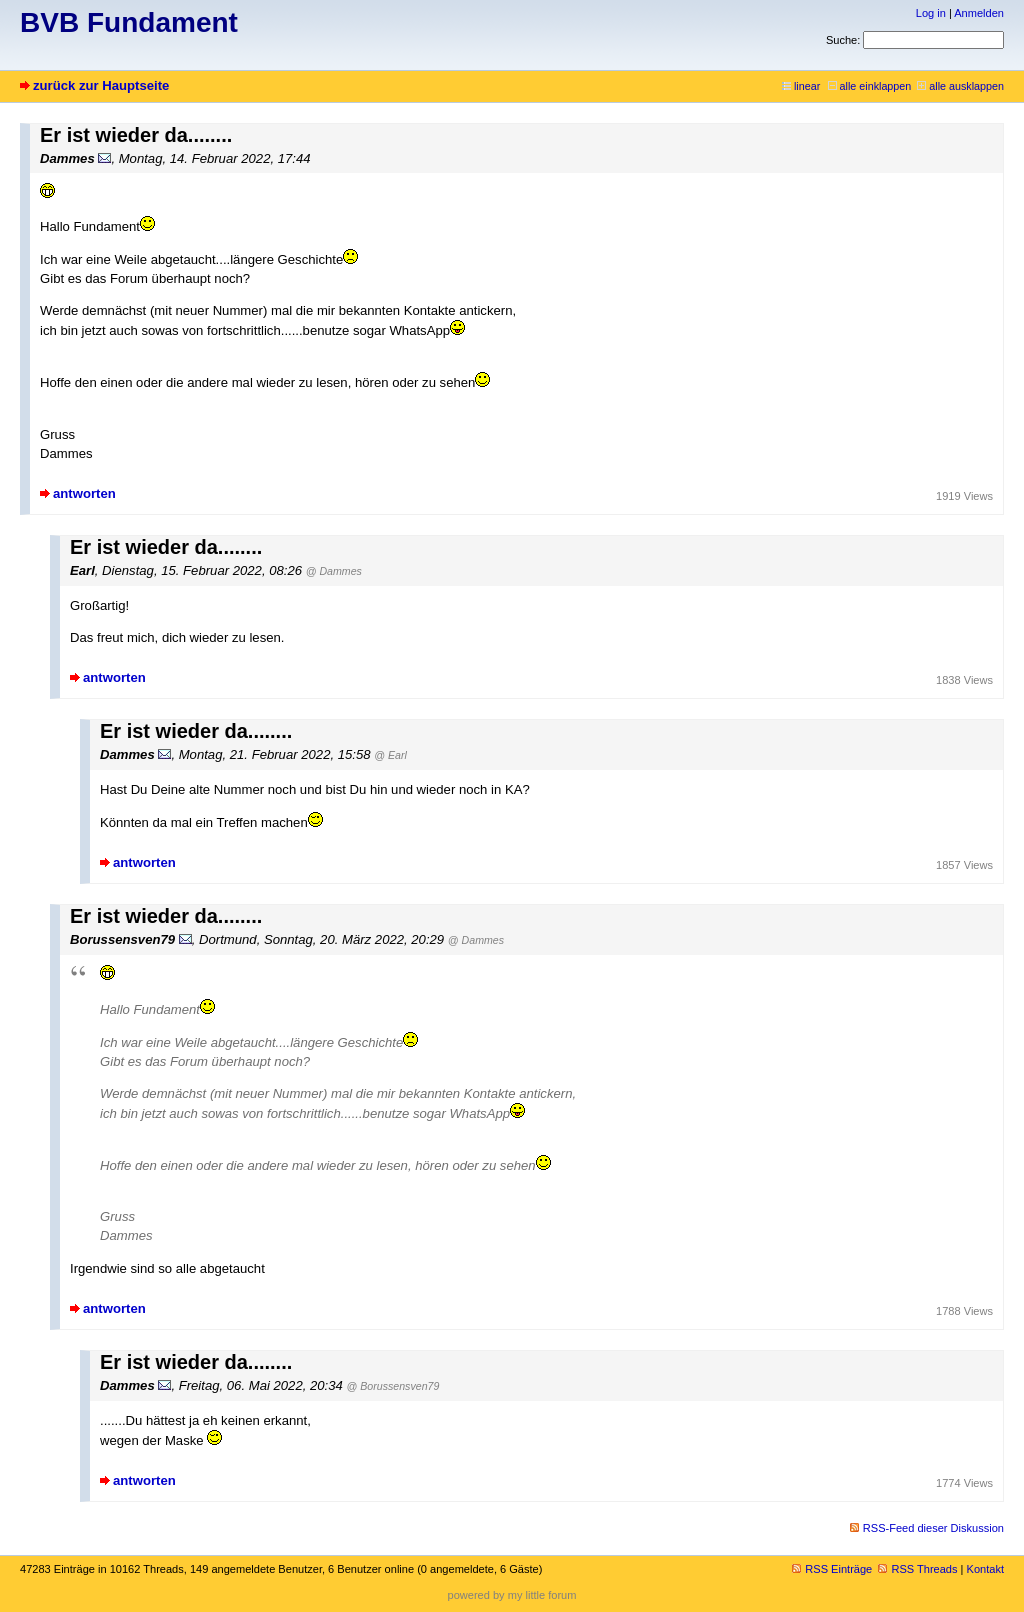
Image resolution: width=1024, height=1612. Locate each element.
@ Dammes (334, 571)
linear (801, 86)
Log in (931, 13)
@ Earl (390, 755)
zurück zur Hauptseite (101, 85)
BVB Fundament (129, 22)
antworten (84, 493)
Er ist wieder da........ (136, 135)
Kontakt (985, 1569)
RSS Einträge (832, 1569)
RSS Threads (917, 1569)
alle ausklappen (960, 86)
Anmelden (979, 13)
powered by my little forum (512, 1595)
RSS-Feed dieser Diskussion (933, 1528)
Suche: (843, 40)
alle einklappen (870, 86)
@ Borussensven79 (392, 1386)
